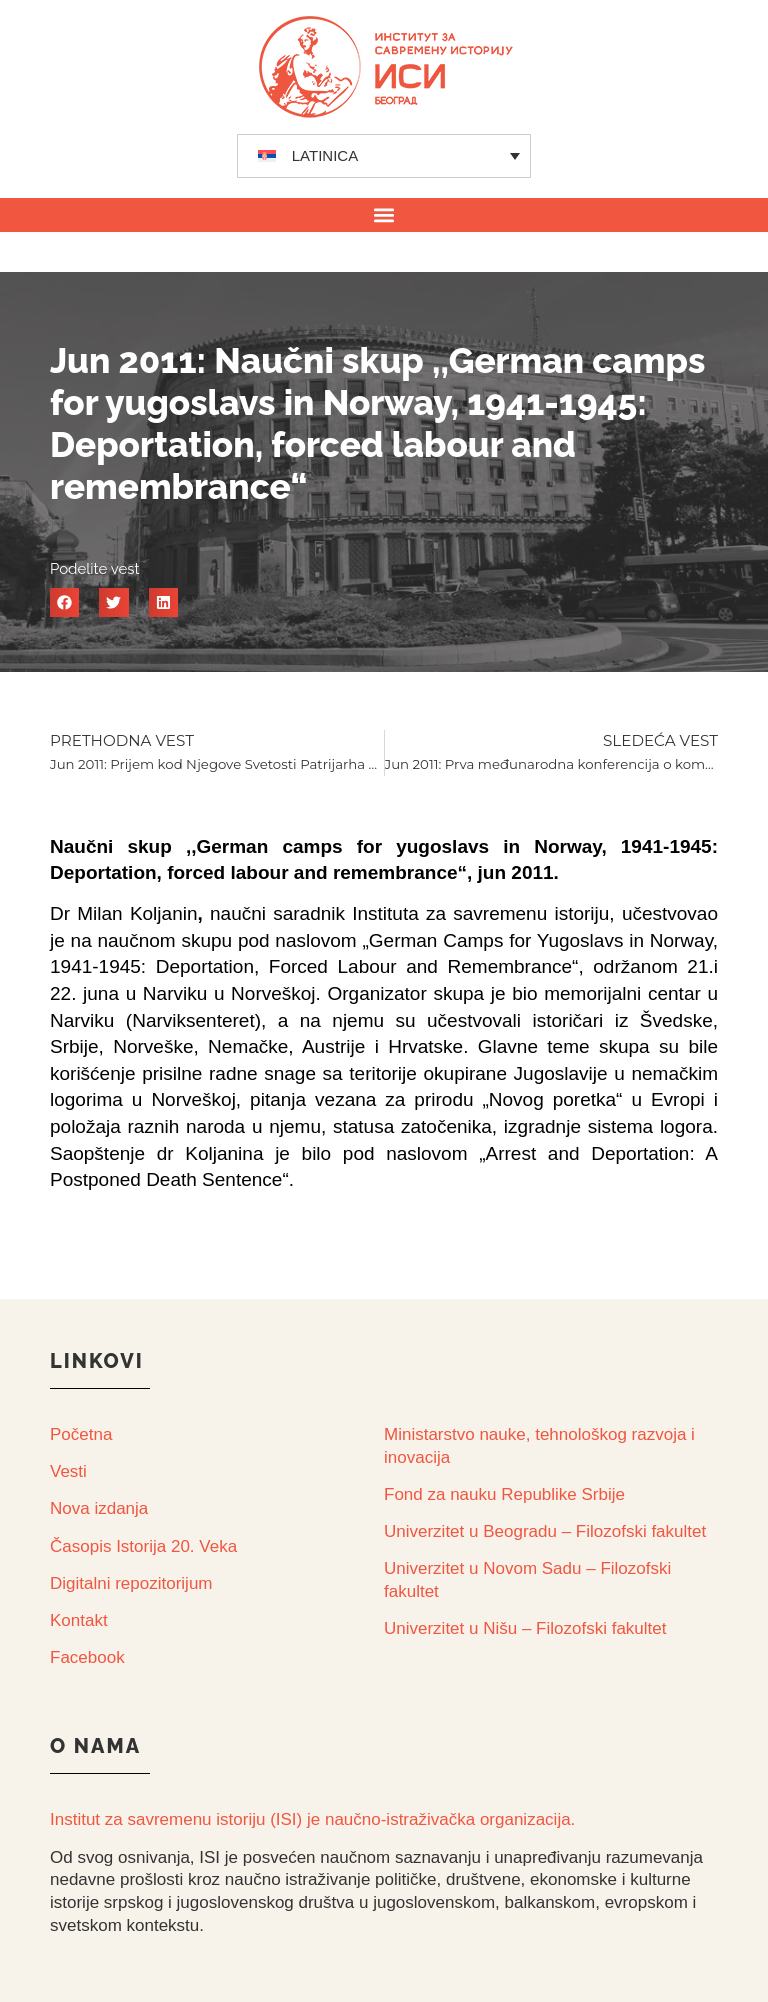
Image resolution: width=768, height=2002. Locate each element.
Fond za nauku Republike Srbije (504, 1494)
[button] (384, 214)
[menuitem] (384, 156)
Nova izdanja (99, 1508)
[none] (384, 156)
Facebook (87, 1657)
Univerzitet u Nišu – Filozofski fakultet (525, 1628)
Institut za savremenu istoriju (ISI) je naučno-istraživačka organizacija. (312, 1819)
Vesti (68, 1471)
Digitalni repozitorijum (131, 1583)
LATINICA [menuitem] (325, 155)
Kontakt (79, 1620)
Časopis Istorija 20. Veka (143, 1546)
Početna (81, 1434)
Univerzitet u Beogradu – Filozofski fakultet (545, 1531)
